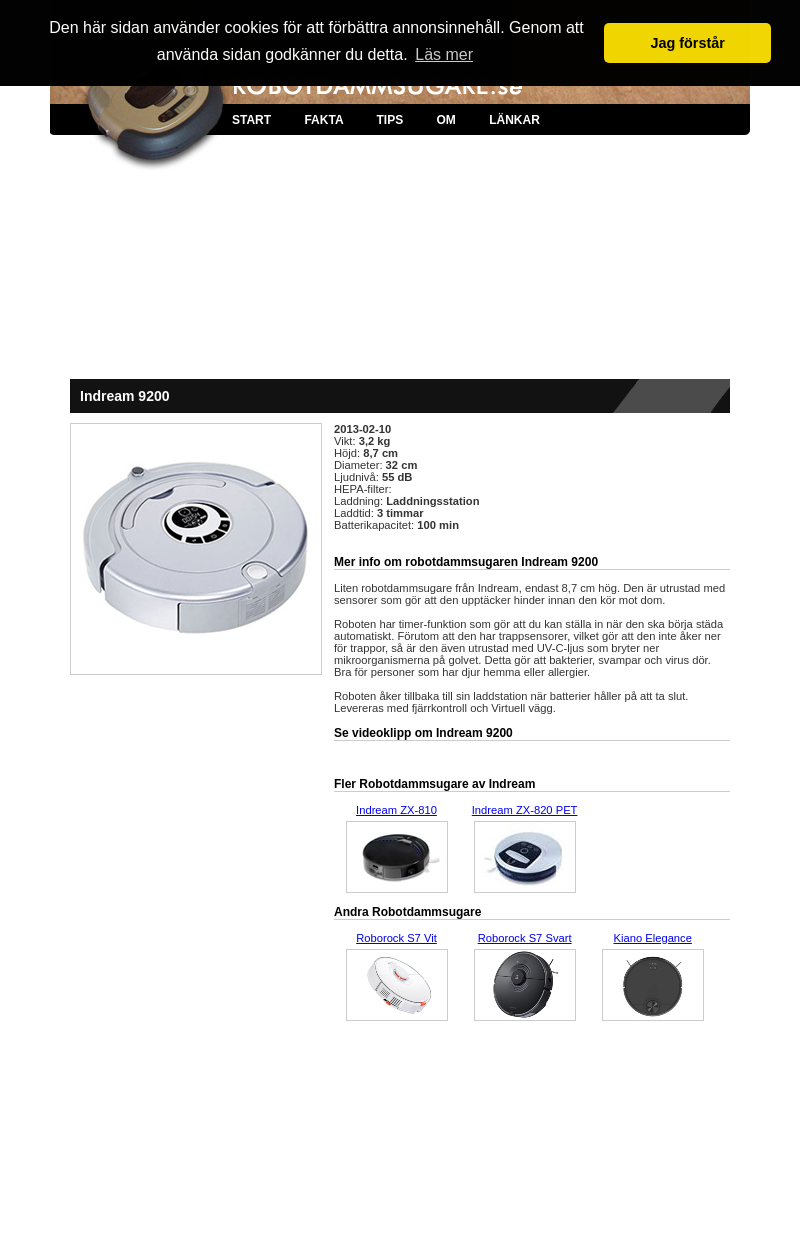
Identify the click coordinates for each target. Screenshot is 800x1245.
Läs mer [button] (444, 54)
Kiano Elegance (653, 938)
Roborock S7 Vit (396, 938)
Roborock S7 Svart (525, 938)
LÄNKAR (514, 120)
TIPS (389, 120)
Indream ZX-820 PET (525, 810)
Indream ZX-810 (396, 810)
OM (445, 120)
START (251, 120)
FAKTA (323, 120)
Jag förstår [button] (687, 43)
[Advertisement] (400, 270)
